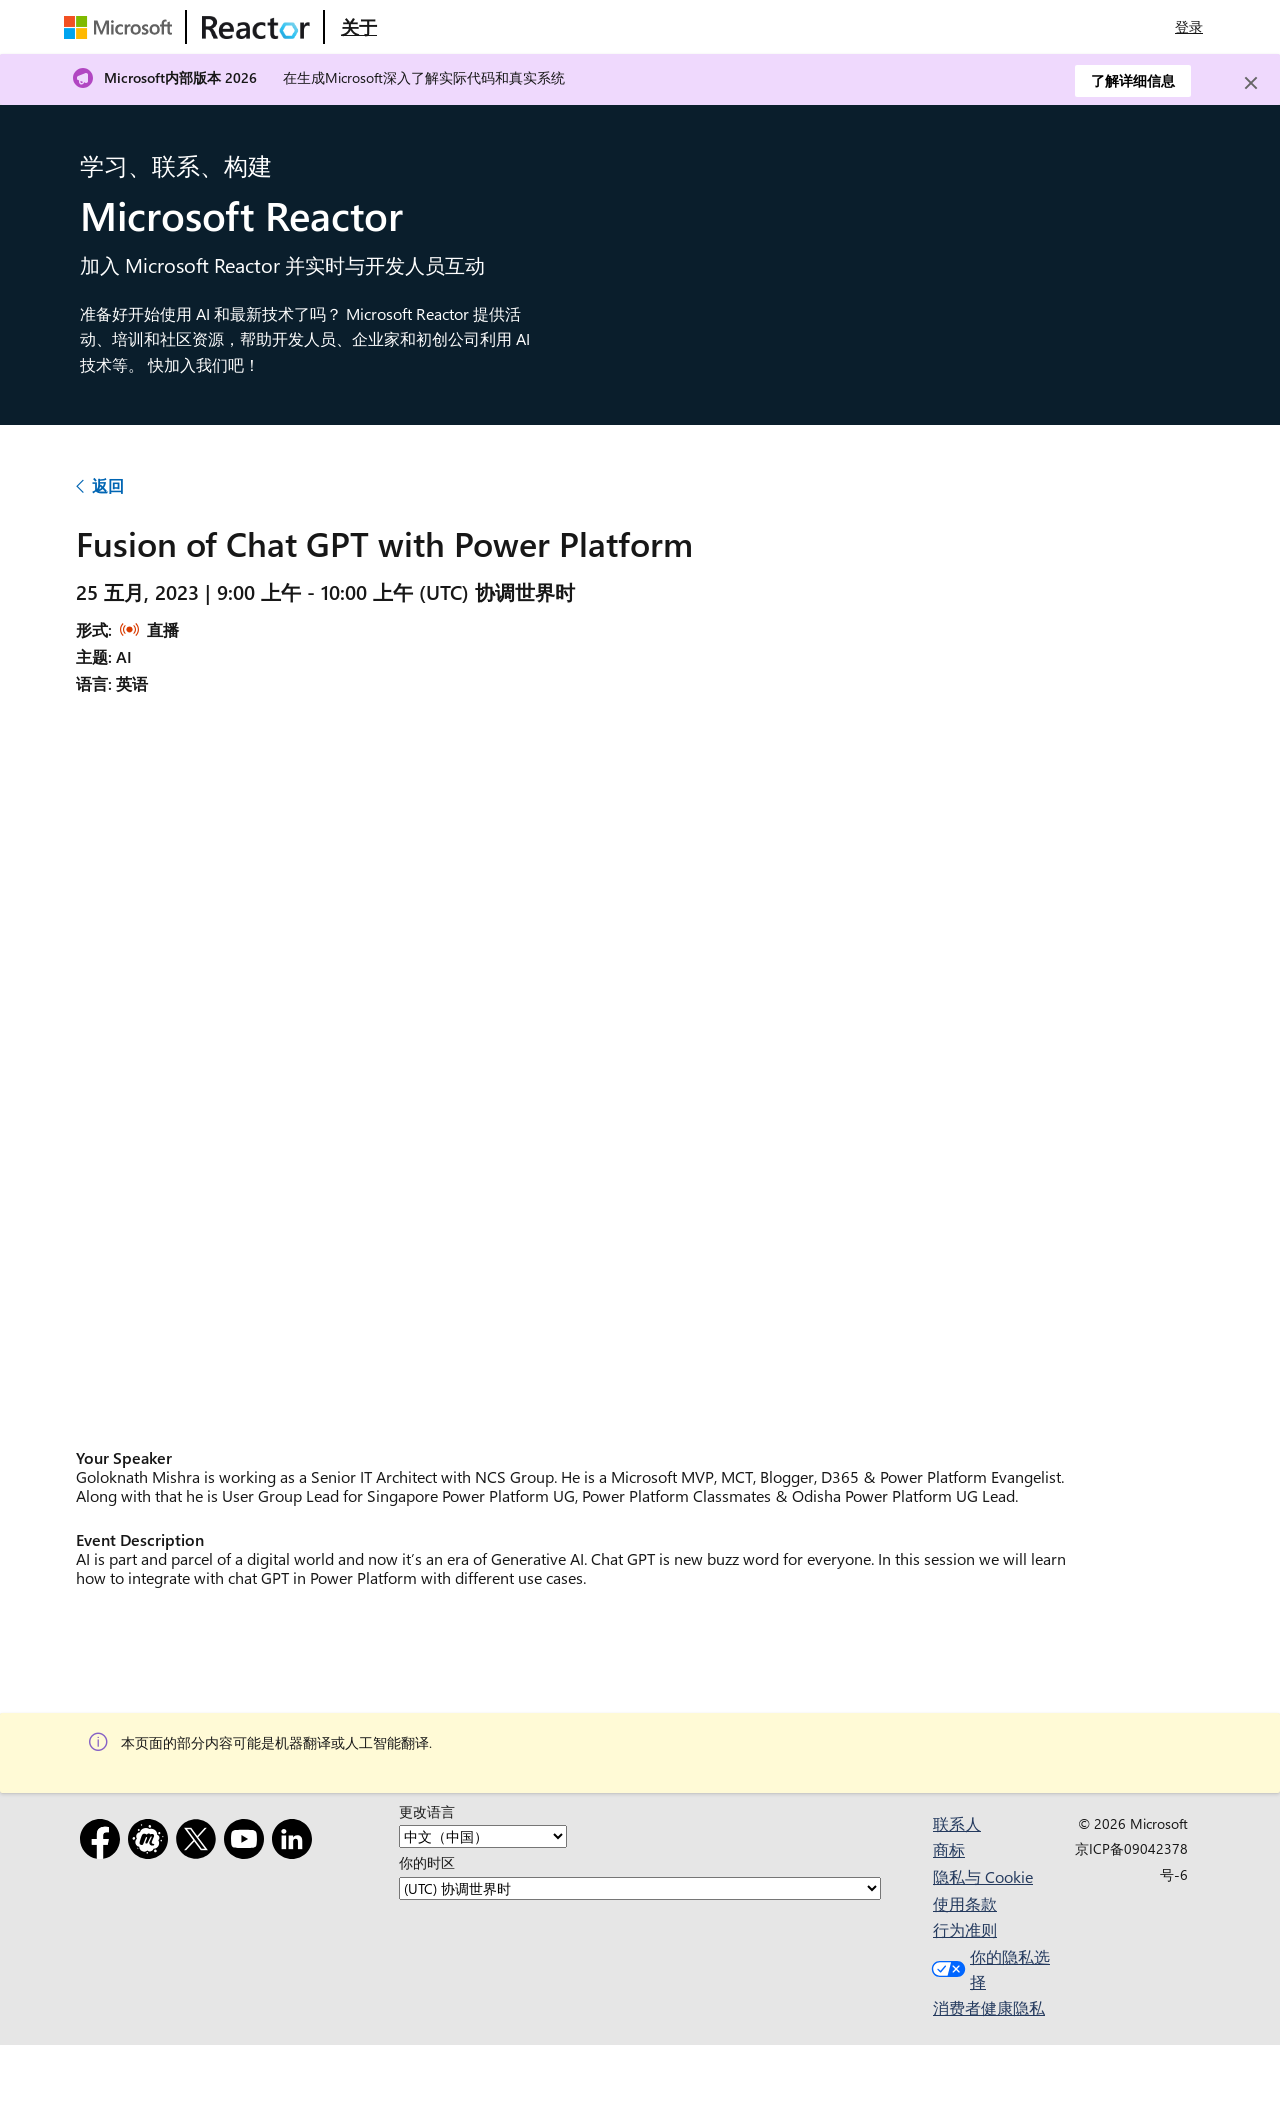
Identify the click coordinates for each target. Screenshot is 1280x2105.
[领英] (296, 1842)
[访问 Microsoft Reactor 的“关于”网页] (359, 27)
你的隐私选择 (988, 1969)
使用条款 (965, 1903)
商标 (949, 1849)
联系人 (957, 1823)
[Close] (1251, 83)
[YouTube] (248, 1842)
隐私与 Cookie (983, 1876)
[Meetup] (152, 1842)
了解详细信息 (1133, 80)
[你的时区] (640, 1888)
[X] (200, 1842)
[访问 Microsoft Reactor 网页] (256, 27)
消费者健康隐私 (989, 2007)
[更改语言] (483, 1836)
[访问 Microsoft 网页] (122, 27)
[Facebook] (104, 1842)
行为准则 (965, 1929)
